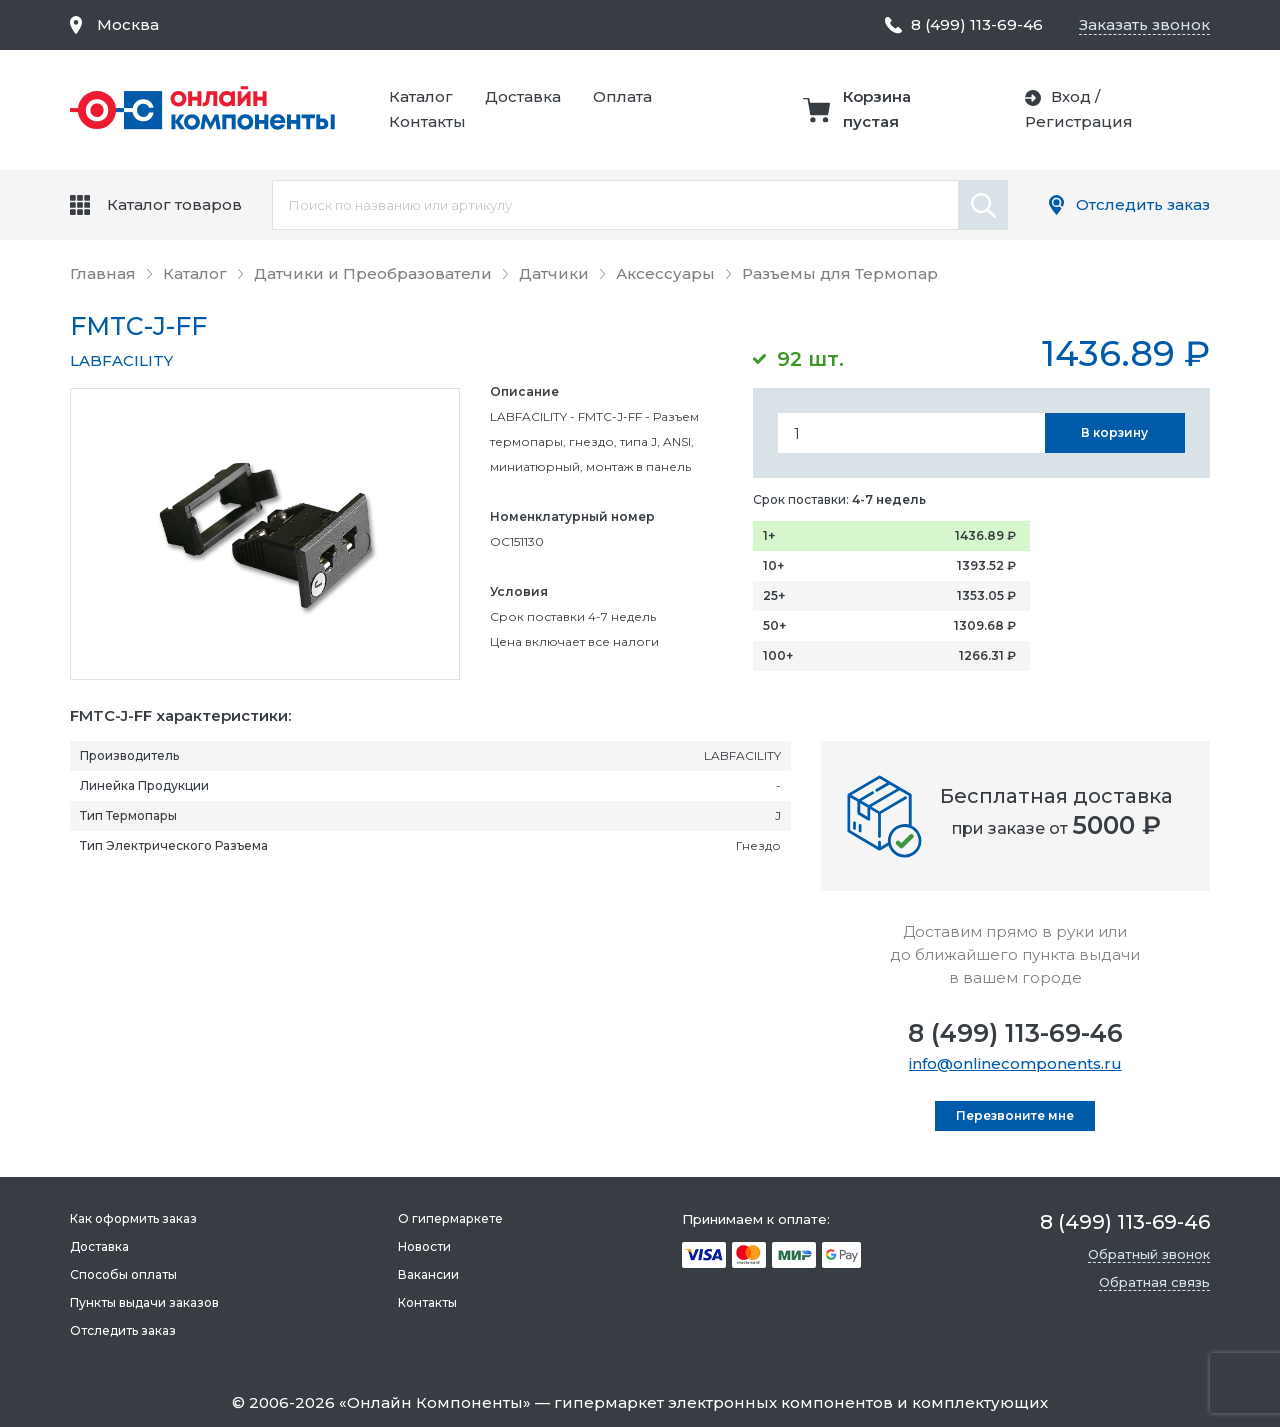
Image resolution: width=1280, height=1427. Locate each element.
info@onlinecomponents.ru (1015, 1063)
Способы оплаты (123, 1274)
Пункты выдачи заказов (144, 1302)
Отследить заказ (1143, 204)
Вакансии (428, 1274)
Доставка (523, 96)
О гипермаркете (450, 1218)
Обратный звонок (1149, 1254)
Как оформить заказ (133, 1218)
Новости (424, 1246)
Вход (1071, 96)
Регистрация (1079, 121)
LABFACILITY (121, 360)
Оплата (622, 96)
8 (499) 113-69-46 (1015, 1033)
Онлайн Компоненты (435, 1402)
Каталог (421, 96)
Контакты (427, 121)
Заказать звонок (1144, 24)
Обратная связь (1154, 1282)
